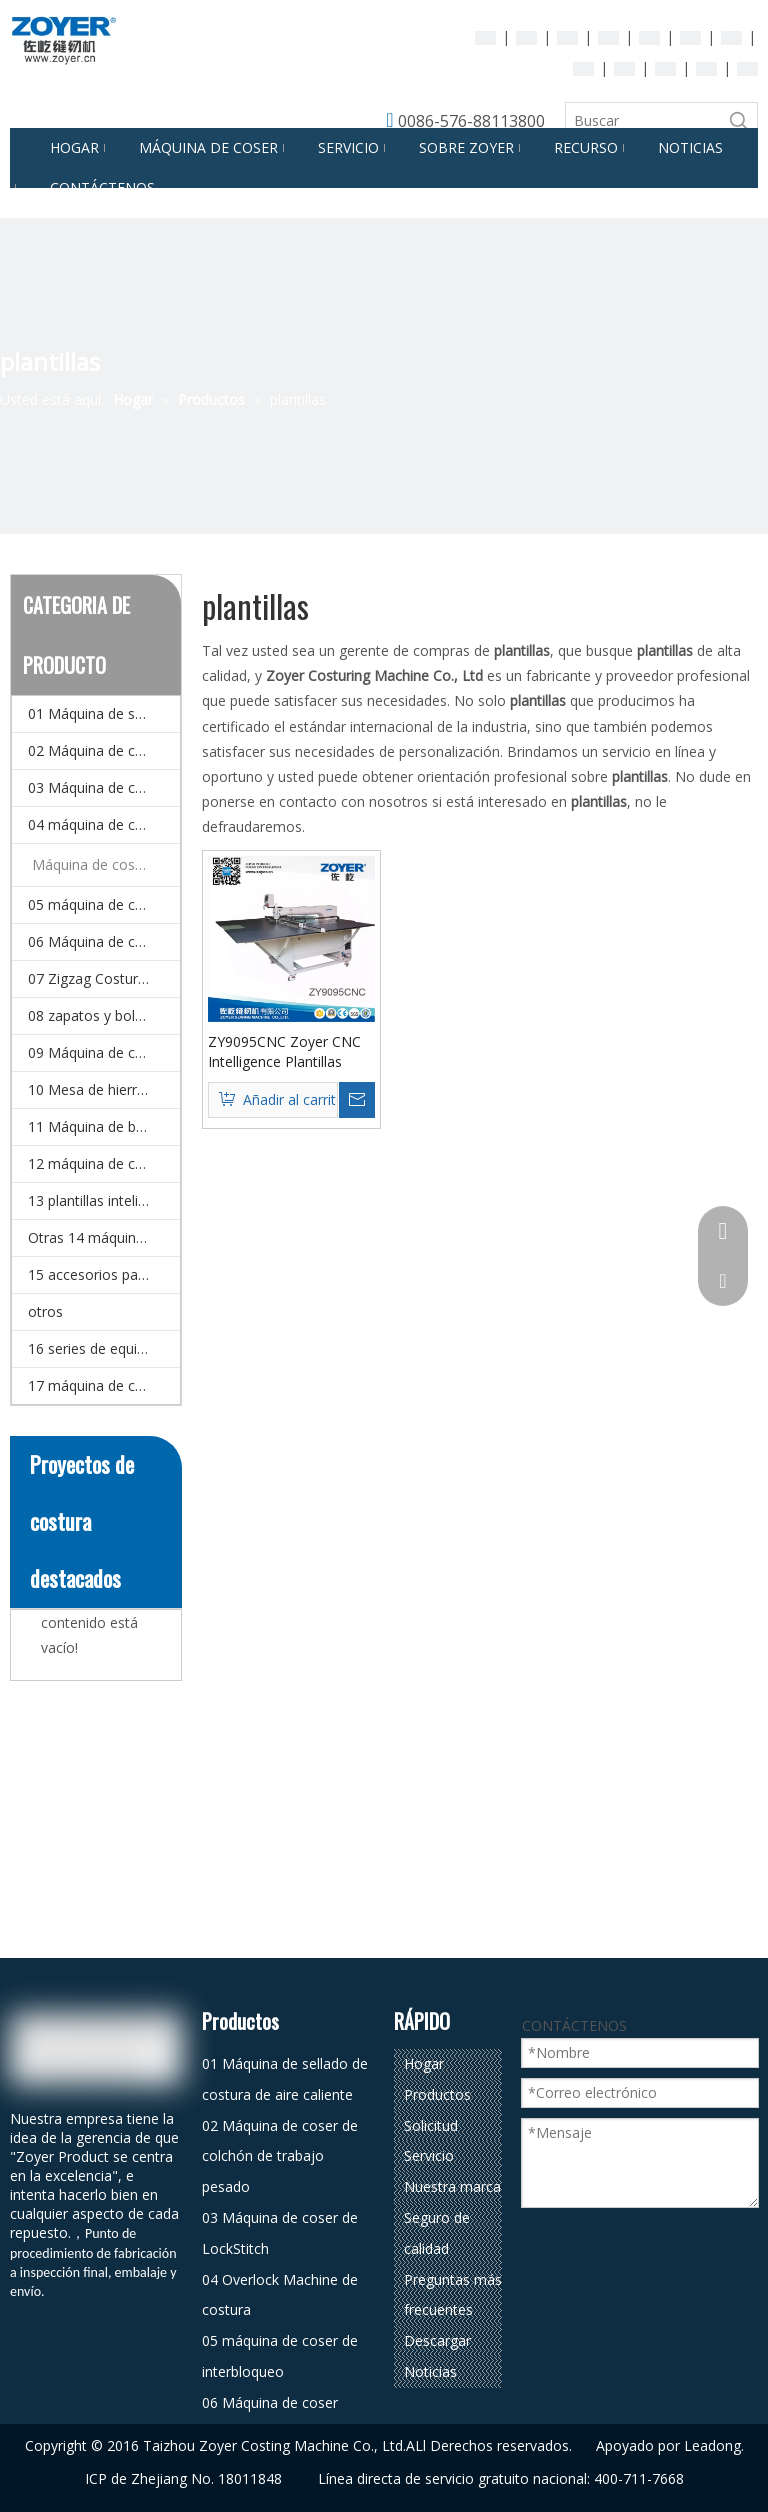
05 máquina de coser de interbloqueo (104, 904)
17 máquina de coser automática (104, 1385)
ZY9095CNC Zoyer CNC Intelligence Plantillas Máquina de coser (284, 1052)
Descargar (437, 2340)
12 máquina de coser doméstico (104, 1163)
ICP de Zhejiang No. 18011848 (183, 2478)
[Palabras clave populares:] (739, 121)
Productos (437, 2094)
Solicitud (431, 2125)
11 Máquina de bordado (104, 1126)
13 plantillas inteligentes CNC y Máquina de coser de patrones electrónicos (104, 1200)
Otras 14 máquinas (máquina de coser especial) (104, 1237)
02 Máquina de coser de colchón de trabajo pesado (104, 750)
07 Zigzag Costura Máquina (104, 978)
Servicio (429, 2155)
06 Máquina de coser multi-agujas (104, 941)
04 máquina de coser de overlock (104, 824)
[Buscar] (643, 121)
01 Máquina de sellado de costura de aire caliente (104, 713)
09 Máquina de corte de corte (104, 1052)
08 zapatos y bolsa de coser (104, 1015)
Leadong (712, 2445)
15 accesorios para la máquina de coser (104, 1274)
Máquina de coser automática (106, 864)
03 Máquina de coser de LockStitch (104, 787)
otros (45, 1311)
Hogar (424, 2063)
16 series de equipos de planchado (104, 1348)
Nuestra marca (452, 2186)
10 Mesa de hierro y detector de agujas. (104, 1089)
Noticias (430, 2371)
